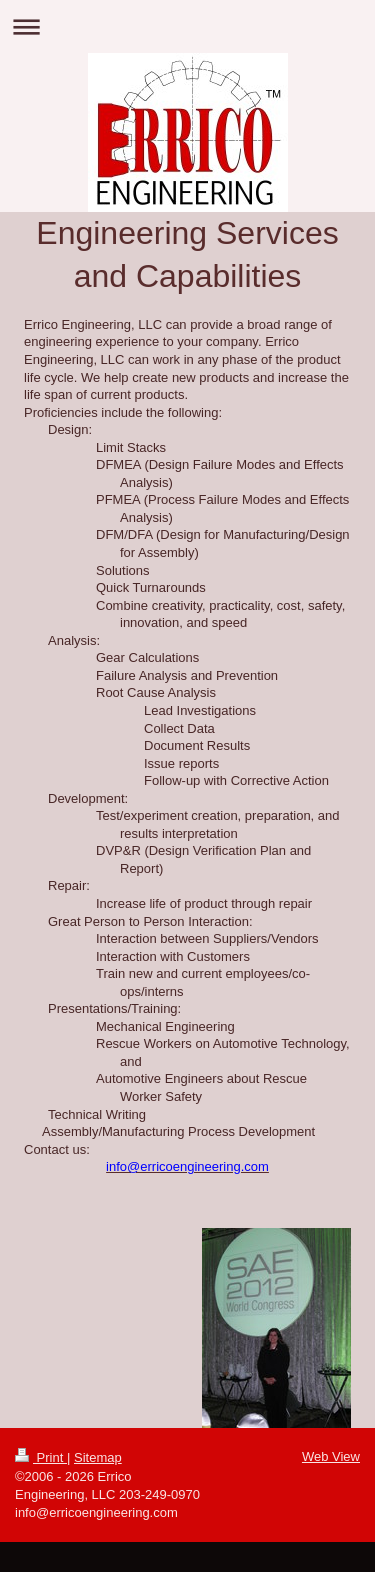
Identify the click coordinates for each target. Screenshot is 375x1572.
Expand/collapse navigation (187, 26)
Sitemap (98, 1457)
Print (41, 1457)
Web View (331, 1456)
